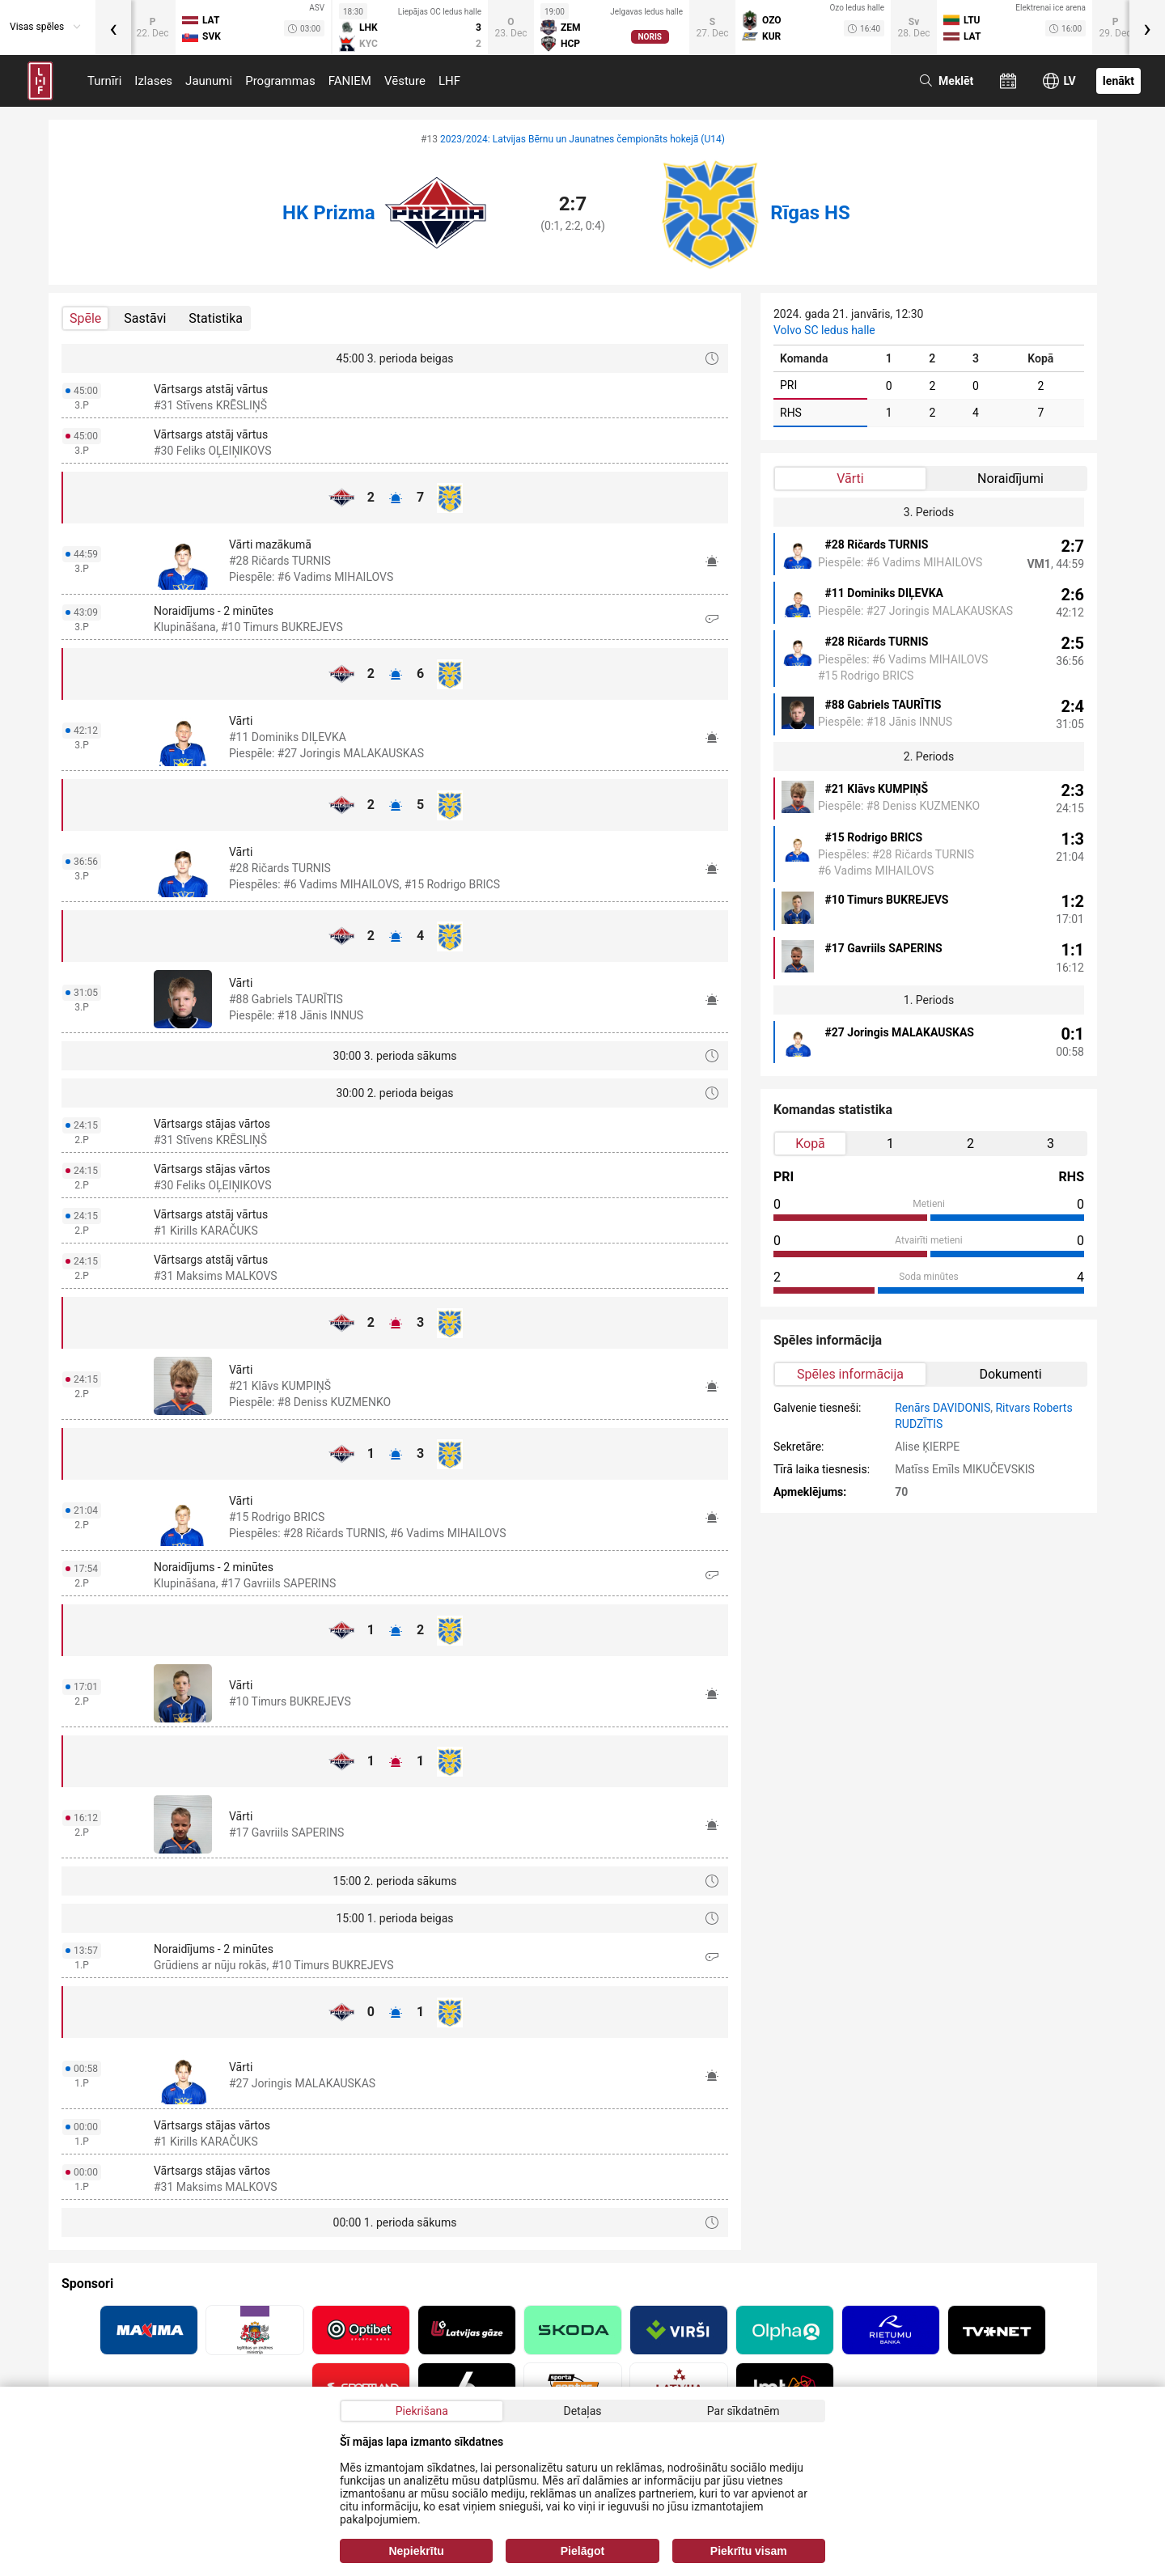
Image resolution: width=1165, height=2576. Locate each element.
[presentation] (113, 27)
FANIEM (349, 81)
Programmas (280, 81)
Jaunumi (208, 81)
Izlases (153, 81)
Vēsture (405, 81)
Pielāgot (582, 2550)
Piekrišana (422, 2410)
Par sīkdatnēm (743, 2410)
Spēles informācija (850, 1374)
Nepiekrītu (415, 2550)
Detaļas (582, 2410)
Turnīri (104, 81)
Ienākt (1118, 80)
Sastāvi (145, 318)
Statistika (216, 318)
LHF (449, 81)
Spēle (85, 318)
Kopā (810, 1143)
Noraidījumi (1010, 478)
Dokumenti (1010, 1374)
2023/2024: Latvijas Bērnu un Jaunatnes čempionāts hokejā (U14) (582, 139)
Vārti (850, 478)
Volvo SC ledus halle (824, 330)
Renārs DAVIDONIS (942, 1407)
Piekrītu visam (748, 2550)
